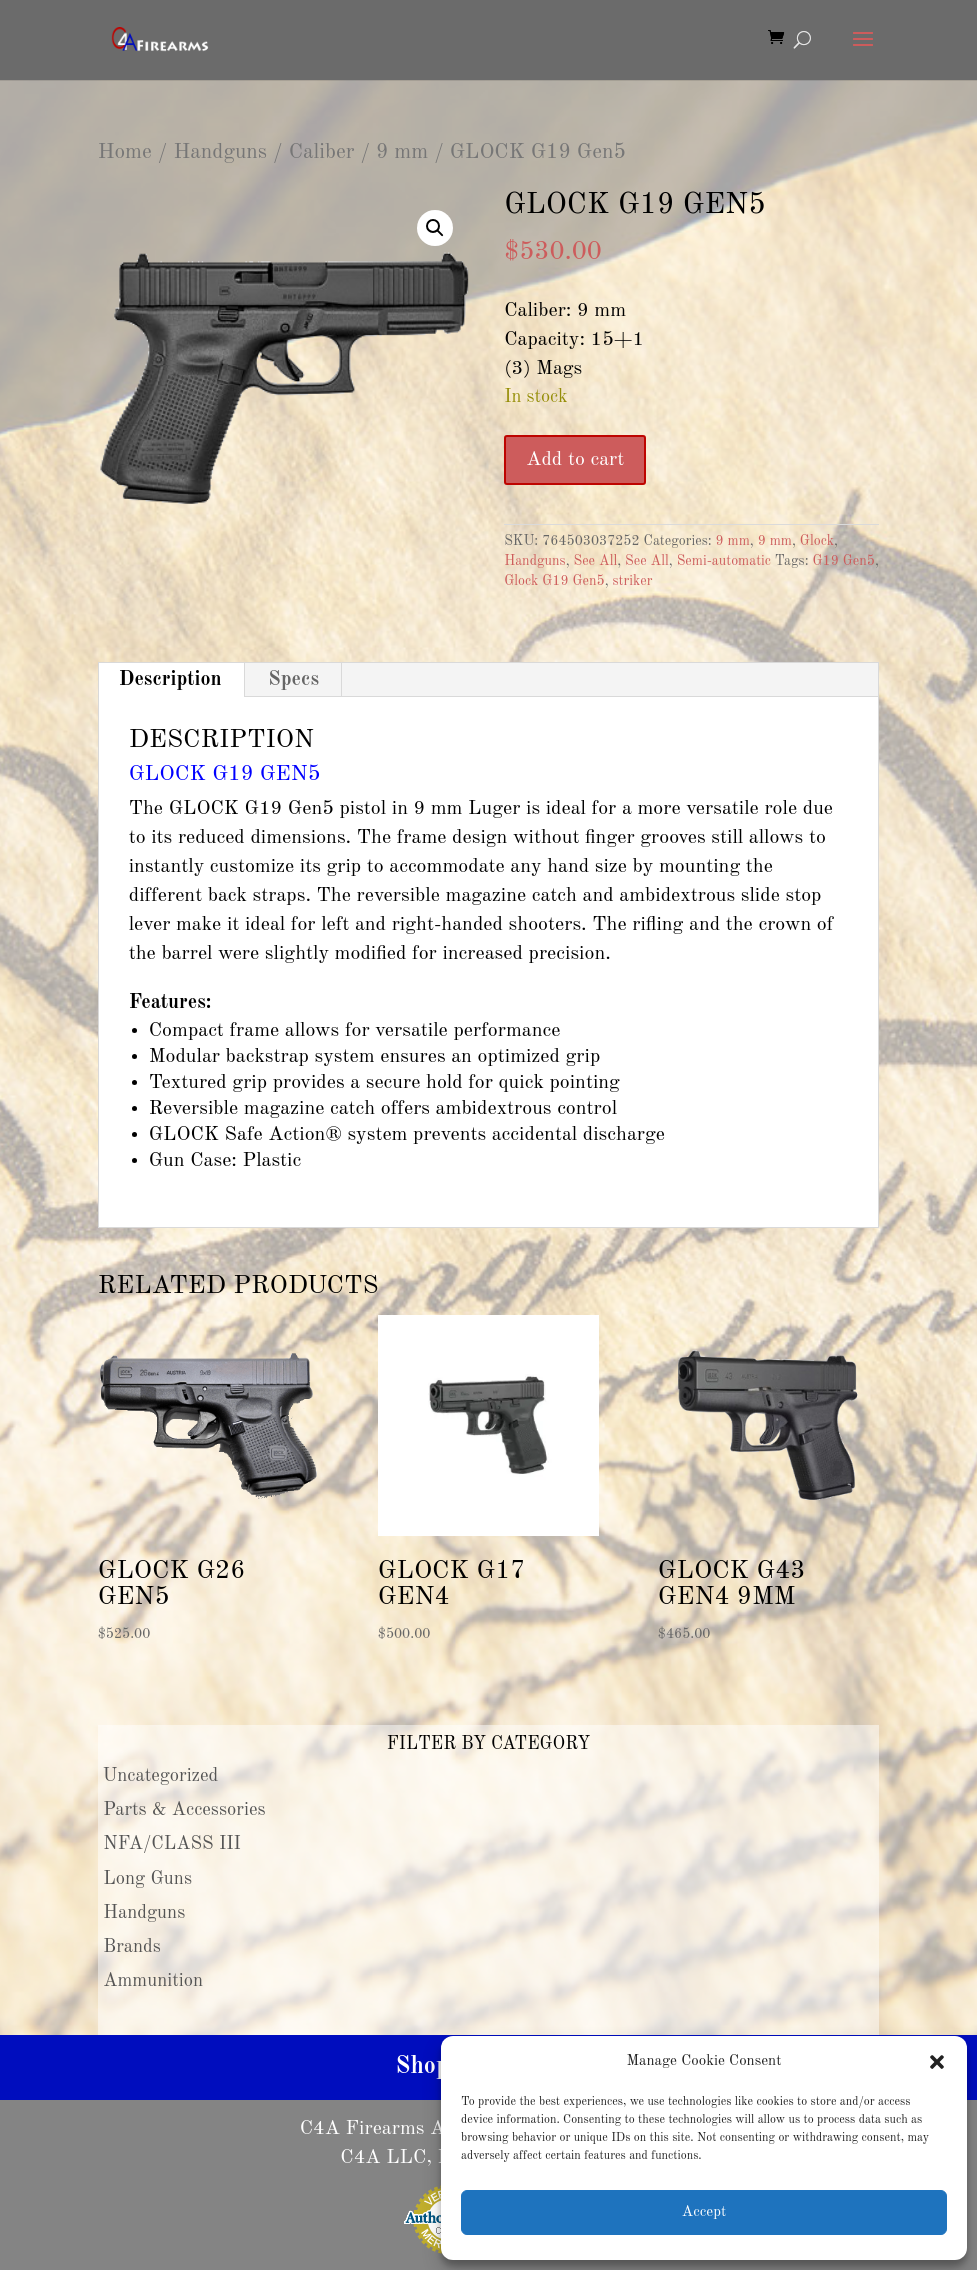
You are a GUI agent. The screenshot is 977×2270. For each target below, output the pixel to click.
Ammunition (153, 1981)
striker (633, 581)
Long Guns (147, 1879)
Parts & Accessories (184, 1810)
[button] (937, 2062)
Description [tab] (170, 680)
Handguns (220, 152)
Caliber (322, 152)
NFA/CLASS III (172, 1844)
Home (125, 152)
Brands (132, 1947)
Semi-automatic (724, 561)
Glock (817, 541)
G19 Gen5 (844, 561)
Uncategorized (161, 1776)
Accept (704, 2212)
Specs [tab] (293, 680)
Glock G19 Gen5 (554, 581)
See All (595, 561)
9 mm (402, 152)
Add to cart (575, 460)
